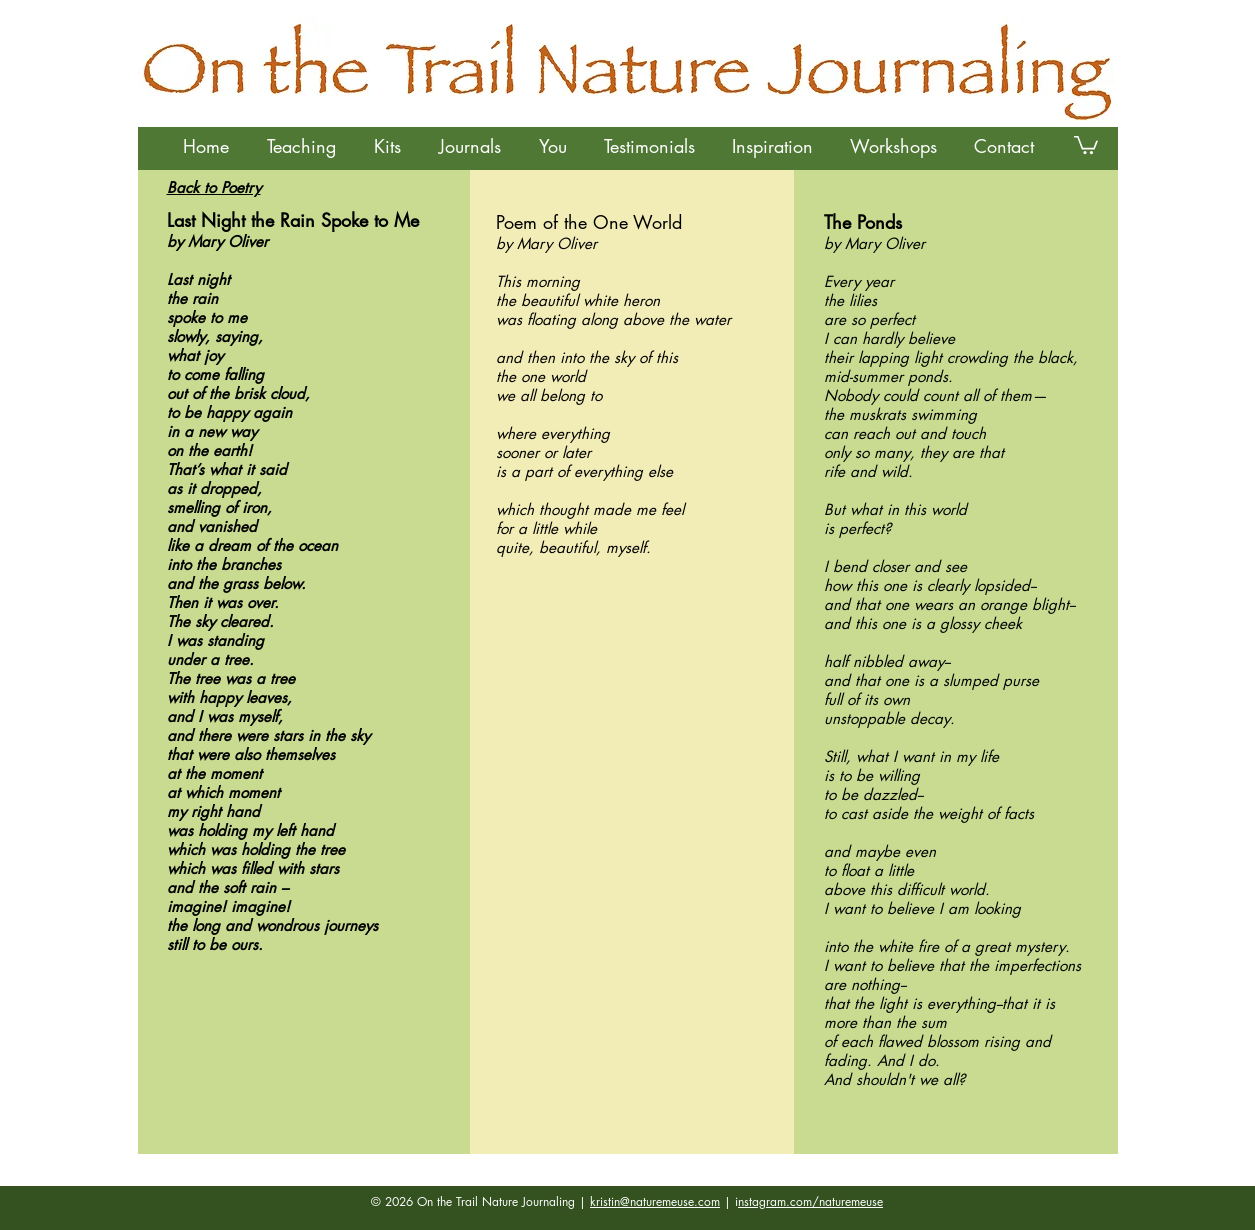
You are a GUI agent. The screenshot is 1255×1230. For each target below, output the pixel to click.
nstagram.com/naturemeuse (810, 1201)
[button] (301, 146)
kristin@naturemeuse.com (655, 1201)
